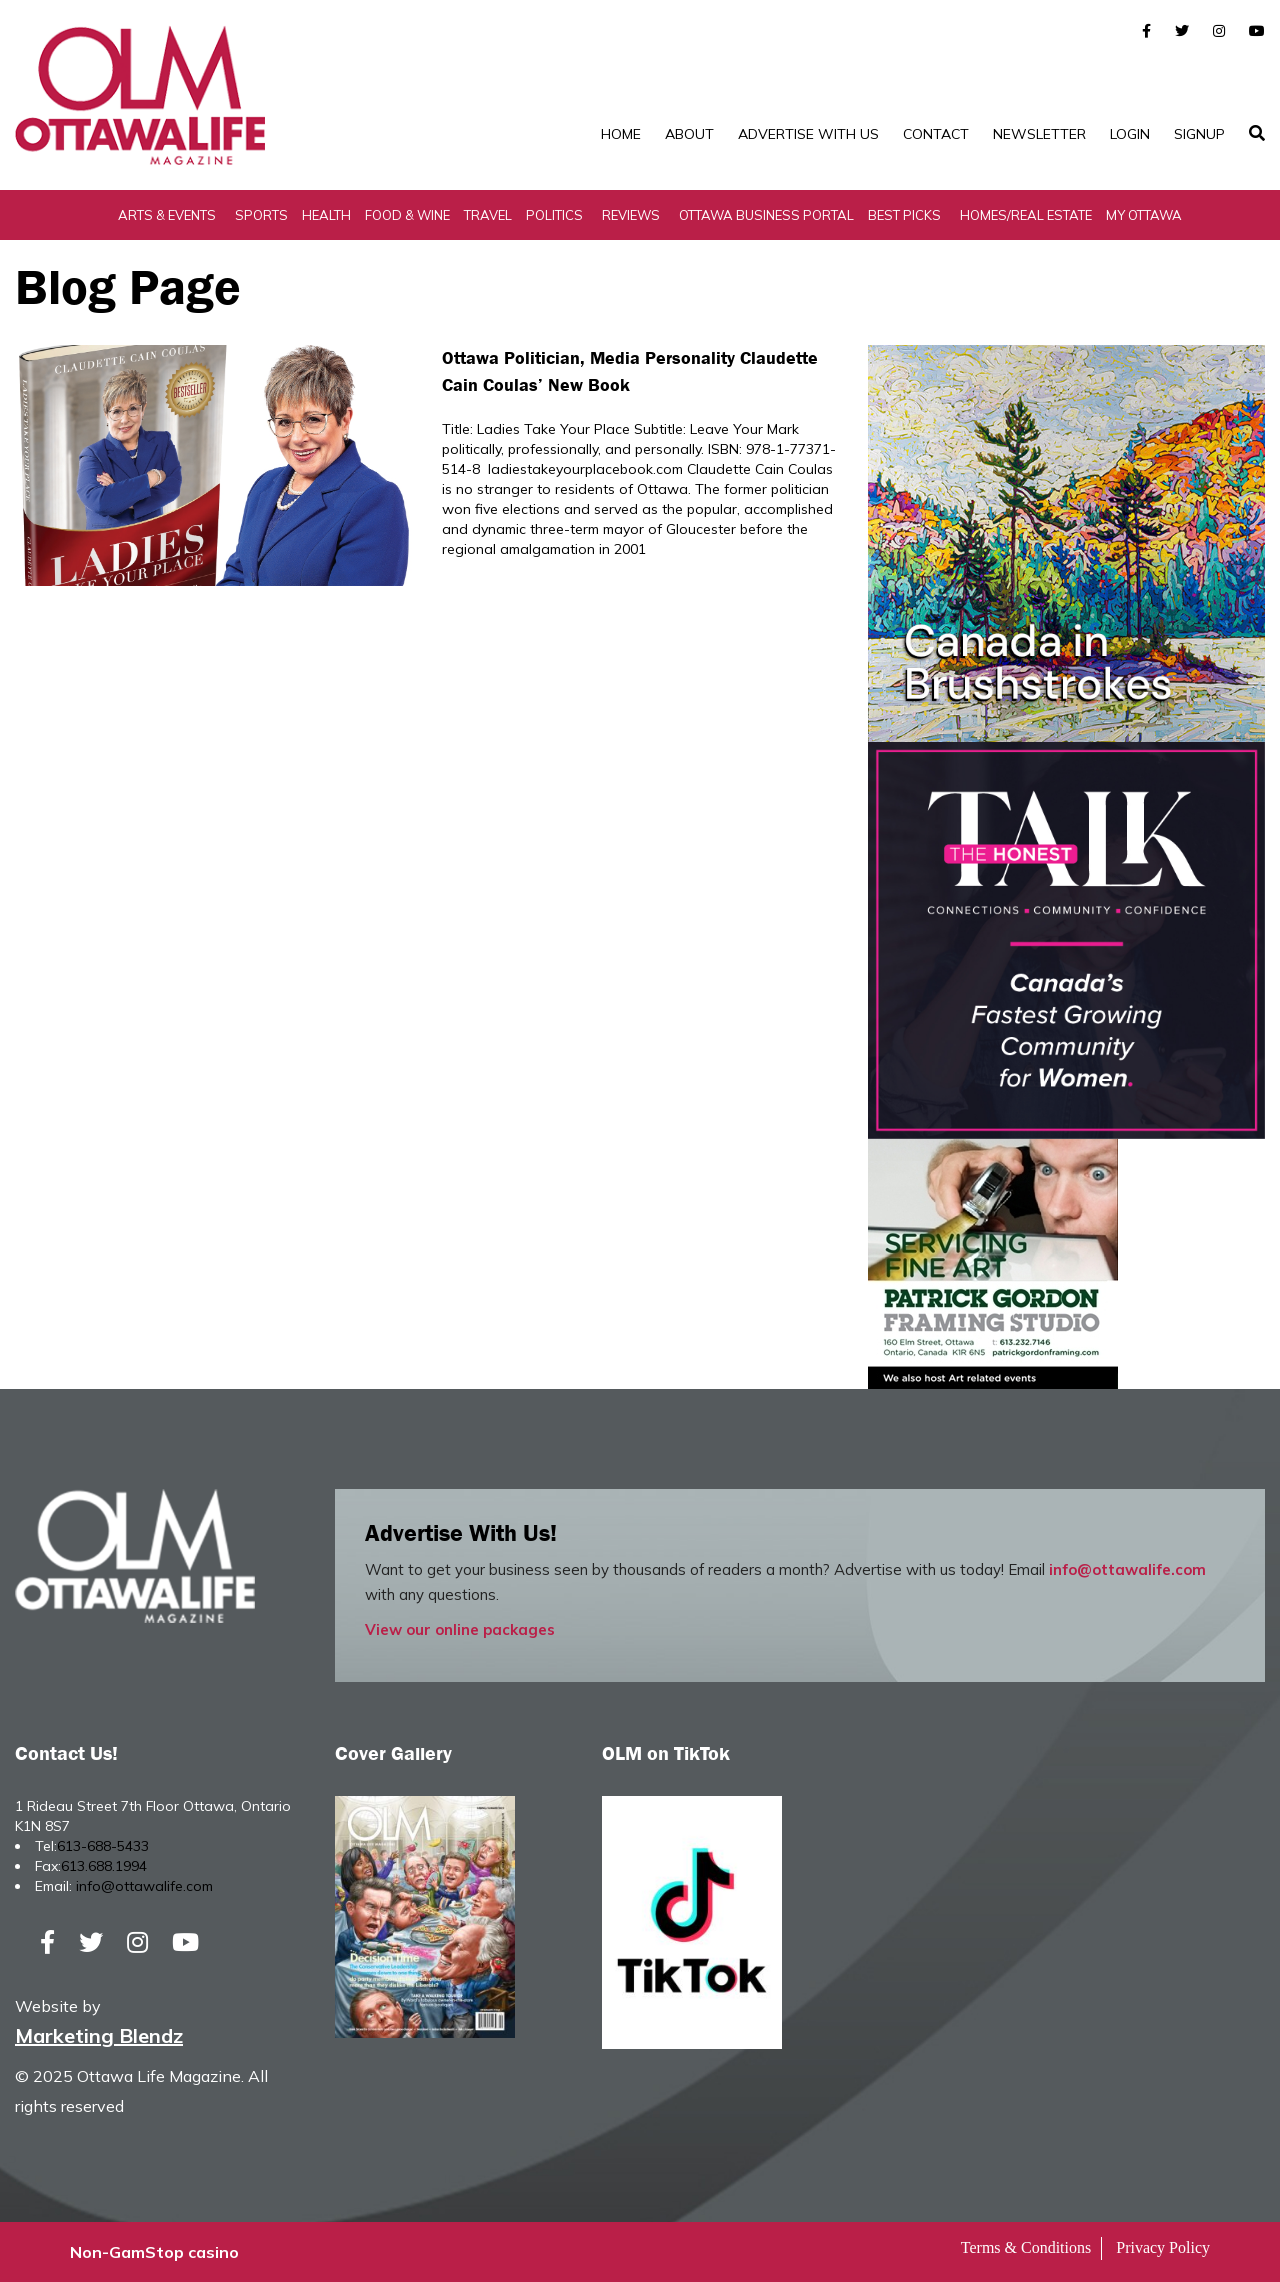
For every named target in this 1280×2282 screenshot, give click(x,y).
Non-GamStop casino (154, 2252)
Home (621, 134)
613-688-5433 (103, 1846)
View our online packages (460, 1629)
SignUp (1199, 134)
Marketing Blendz (99, 2035)
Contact (936, 134)
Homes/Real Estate (1026, 215)
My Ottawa (1144, 215)
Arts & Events (167, 215)
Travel (488, 215)
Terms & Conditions (1026, 2247)
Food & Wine (407, 215)
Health (326, 215)
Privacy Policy (1163, 2247)
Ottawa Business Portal (766, 215)
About (689, 134)
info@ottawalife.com (1127, 1569)
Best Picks (904, 215)
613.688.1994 (104, 1866)
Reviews (631, 215)
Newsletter (1039, 134)
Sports (261, 215)
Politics (554, 215)
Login (1130, 134)
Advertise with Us (808, 134)
